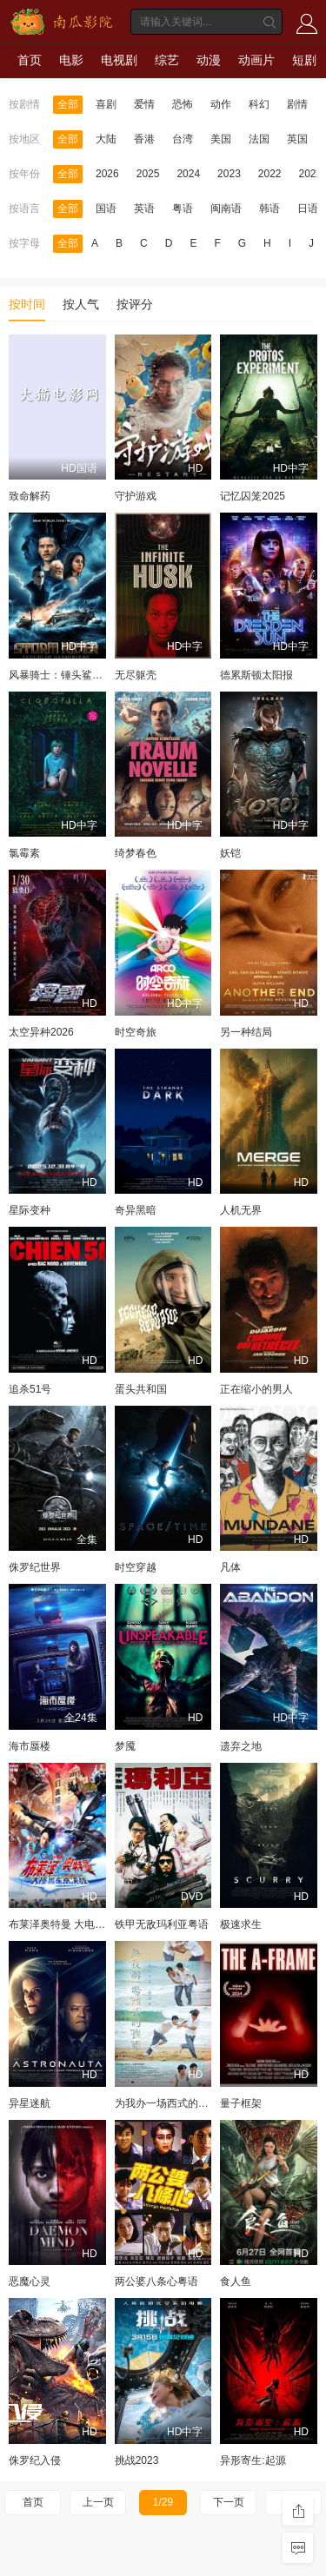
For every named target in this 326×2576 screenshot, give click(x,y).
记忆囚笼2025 (252, 496)
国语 (106, 208)
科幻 (259, 104)
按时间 (27, 304)
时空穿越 (135, 1567)
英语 (144, 208)
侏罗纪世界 (35, 1567)
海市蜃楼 (29, 1746)
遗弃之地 (241, 1746)
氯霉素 (24, 853)
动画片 (256, 60)
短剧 (304, 60)
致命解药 (29, 496)
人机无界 (241, 1210)
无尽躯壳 (135, 675)
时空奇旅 (135, 1032)
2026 (107, 174)
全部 (67, 104)
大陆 (106, 139)
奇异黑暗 (135, 1210)
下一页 (228, 2502)
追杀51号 (30, 1389)
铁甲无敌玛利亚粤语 (162, 1924)
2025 (148, 174)
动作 (220, 104)
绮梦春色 (135, 853)
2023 (229, 174)
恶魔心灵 (29, 2281)
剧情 (297, 104)
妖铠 (230, 853)
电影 (71, 60)
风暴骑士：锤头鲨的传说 (66, 675)
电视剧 (119, 60)
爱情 (144, 104)
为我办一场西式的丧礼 (167, 2103)
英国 (297, 139)
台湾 (182, 139)
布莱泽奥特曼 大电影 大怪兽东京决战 (95, 1924)
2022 (270, 174)
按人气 (81, 304)
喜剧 (106, 104)
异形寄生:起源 (252, 2460)
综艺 (167, 60)
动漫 (208, 60)
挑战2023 (137, 2460)
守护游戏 (135, 496)
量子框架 (241, 2103)
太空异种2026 (41, 1032)
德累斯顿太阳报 (256, 675)
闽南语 (226, 208)
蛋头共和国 (141, 1389)
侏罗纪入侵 (35, 2460)
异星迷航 (29, 2103)
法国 (259, 139)
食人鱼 (235, 2281)
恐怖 (182, 104)
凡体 (230, 1567)
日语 (307, 208)
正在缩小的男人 (256, 1389)
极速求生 (241, 1924)
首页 (29, 60)
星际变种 (29, 1210)
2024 (188, 174)
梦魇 (125, 1746)
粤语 (182, 208)
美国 (220, 139)
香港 (144, 139)
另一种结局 (246, 1032)
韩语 (269, 208)
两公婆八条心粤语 (156, 2281)
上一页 (98, 2502)
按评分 (134, 304)
